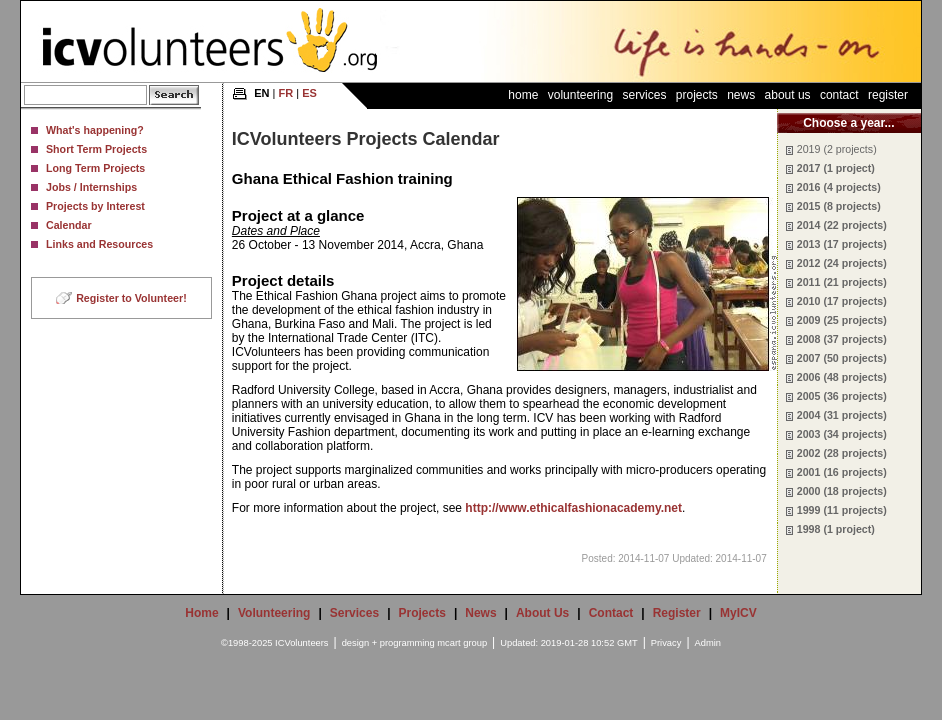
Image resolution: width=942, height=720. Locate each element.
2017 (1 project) (836, 168)
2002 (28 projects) (842, 453)
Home (523, 95)
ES (309, 93)
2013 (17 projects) (842, 244)
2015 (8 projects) (839, 206)
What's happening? (95, 130)
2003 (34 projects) (842, 434)
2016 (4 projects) (839, 187)
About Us (788, 95)
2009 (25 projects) (842, 320)
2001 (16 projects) (842, 472)
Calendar (69, 225)
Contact (839, 95)
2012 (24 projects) (842, 263)
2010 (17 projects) (842, 301)
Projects (697, 95)
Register (888, 95)
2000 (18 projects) (842, 491)
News (741, 95)
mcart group (462, 643)
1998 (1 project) (836, 529)
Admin (708, 643)
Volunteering (580, 95)
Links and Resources (99, 244)
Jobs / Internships (91, 187)
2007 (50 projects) (842, 358)
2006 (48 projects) (842, 377)
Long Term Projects (95, 168)
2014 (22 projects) (842, 225)
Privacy (666, 643)
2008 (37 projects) (842, 339)
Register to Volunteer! (131, 298)
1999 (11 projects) (842, 510)
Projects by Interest (95, 206)
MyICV (738, 613)
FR (286, 93)
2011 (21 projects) (842, 282)
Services (644, 95)
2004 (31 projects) (842, 415)
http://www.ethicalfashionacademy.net (573, 508)
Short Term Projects (96, 149)
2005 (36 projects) (842, 396)
